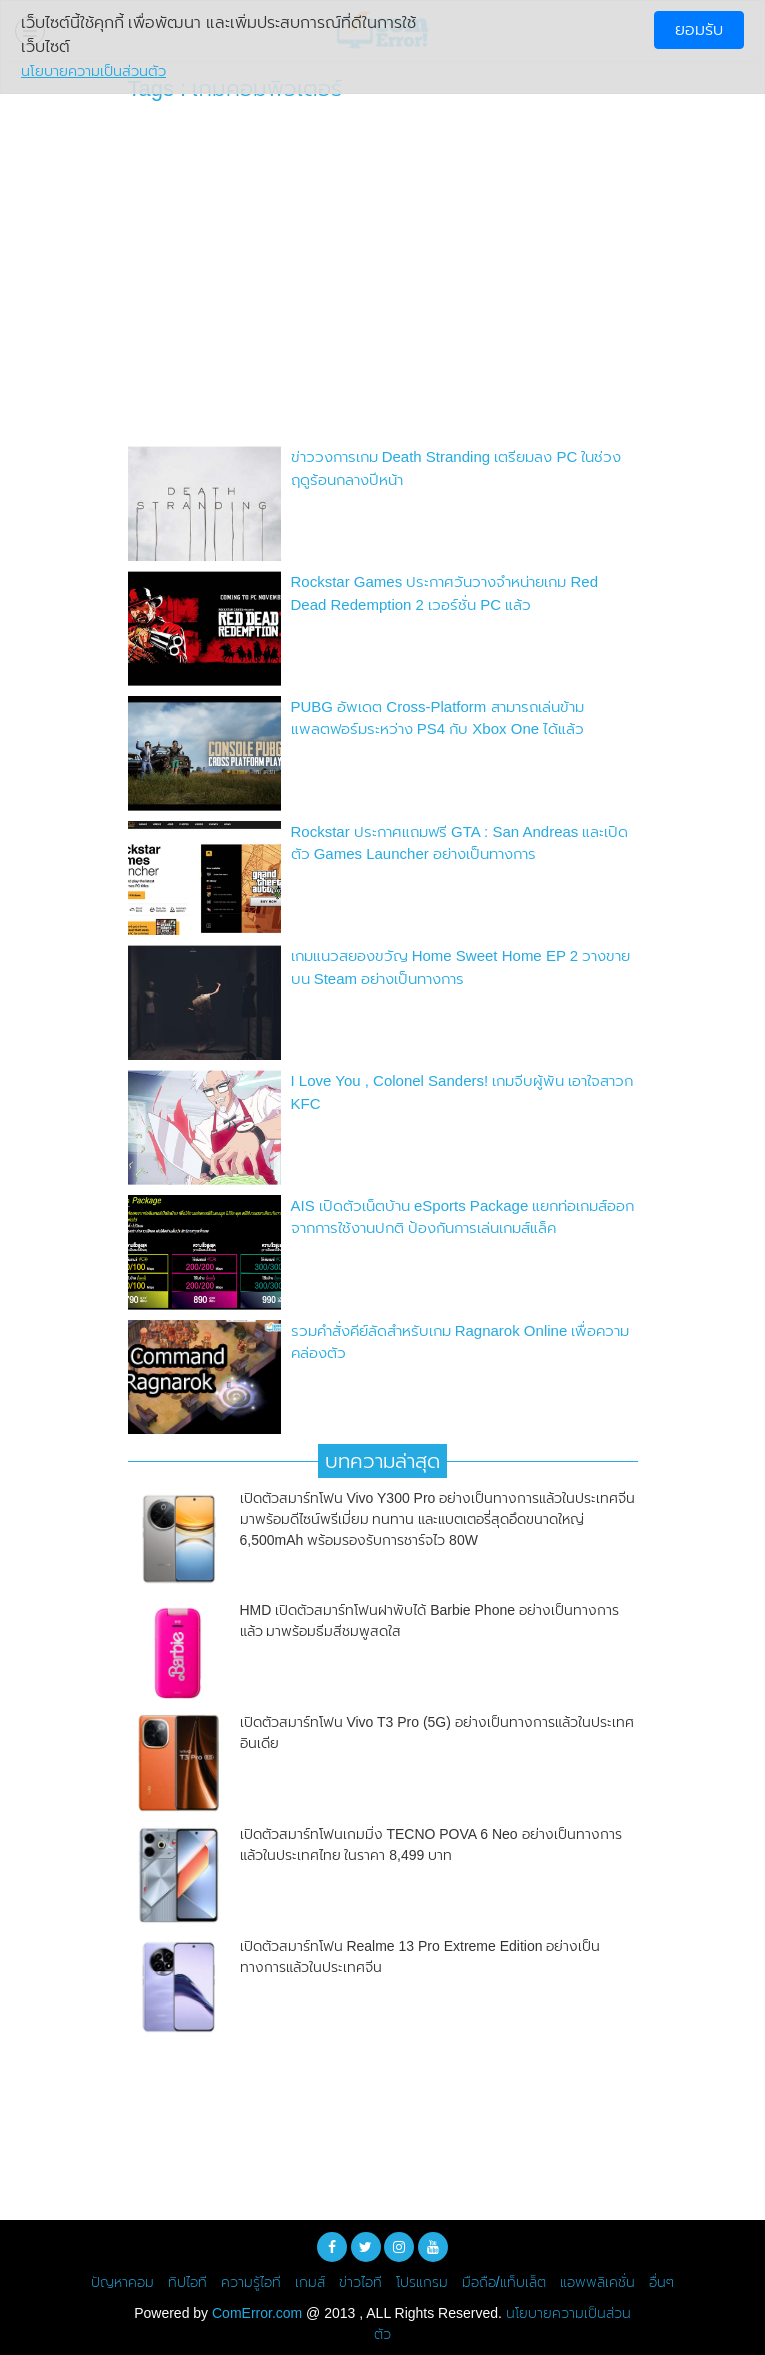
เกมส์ (310, 2282)
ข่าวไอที (360, 2282)
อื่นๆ (661, 2282)
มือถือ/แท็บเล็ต (504, 2282)
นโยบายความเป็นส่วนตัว (93, 71)
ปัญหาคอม (122, 2282)
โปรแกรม (422, 2282)
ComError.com (257, 2313)
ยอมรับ (699, 29)
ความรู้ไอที (251, 2282)
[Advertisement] (383, 279)
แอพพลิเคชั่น (597, 2282)
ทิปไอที (187, 2282)
